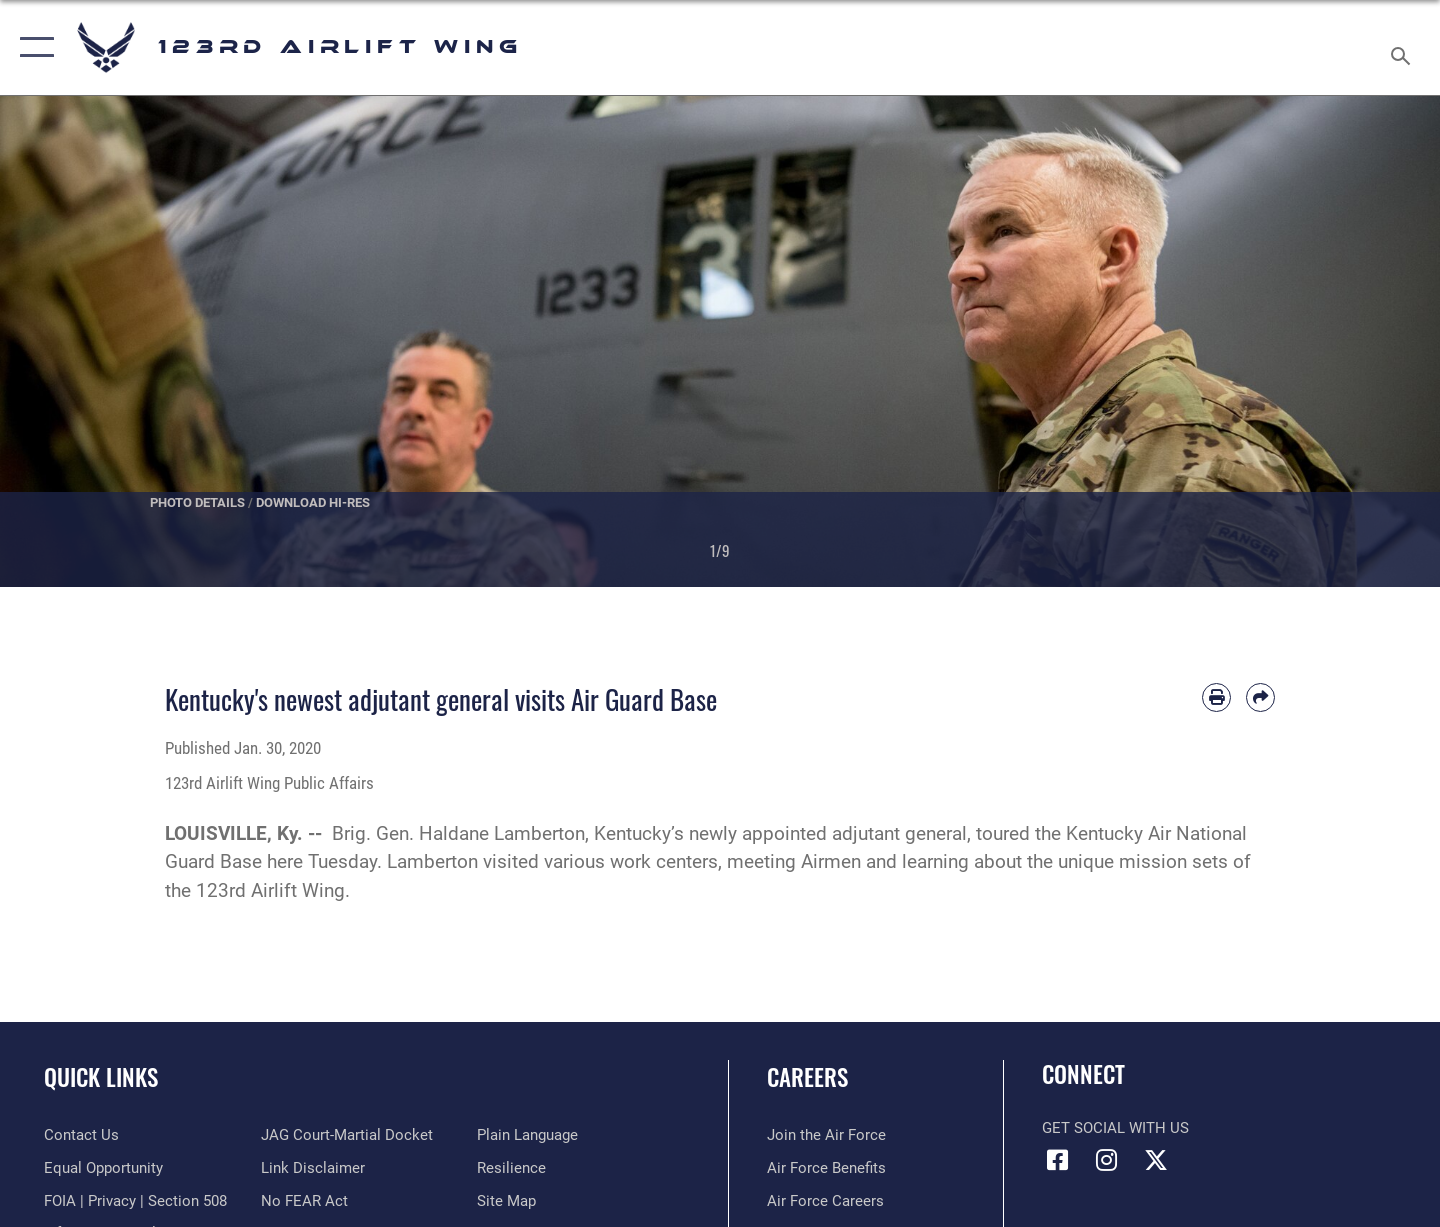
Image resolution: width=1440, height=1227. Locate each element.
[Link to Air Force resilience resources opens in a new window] (511, 1168)
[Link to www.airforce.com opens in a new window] (826, 1135)
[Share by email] (1260, 697)
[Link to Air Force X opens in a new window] (1156, 1160)
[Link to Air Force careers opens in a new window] (825, 1201)
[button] (32, 47)
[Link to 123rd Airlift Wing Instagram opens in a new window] (1107, 1160)
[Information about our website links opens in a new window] (313, 1168)
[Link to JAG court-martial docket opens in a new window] (347, 1135)
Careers (807, 1077)
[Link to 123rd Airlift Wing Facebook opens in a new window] (1057, 1160)
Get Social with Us (1115, 1128)
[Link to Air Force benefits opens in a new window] (826, 1168)
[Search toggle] (1403, 47)
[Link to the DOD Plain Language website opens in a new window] (527, 1135)
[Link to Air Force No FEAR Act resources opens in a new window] (304, 1201)
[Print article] (1216, 697)
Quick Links (101, 1077)
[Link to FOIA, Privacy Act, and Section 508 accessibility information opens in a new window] (135, 1201)
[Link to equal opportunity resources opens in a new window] (103, 1168)
